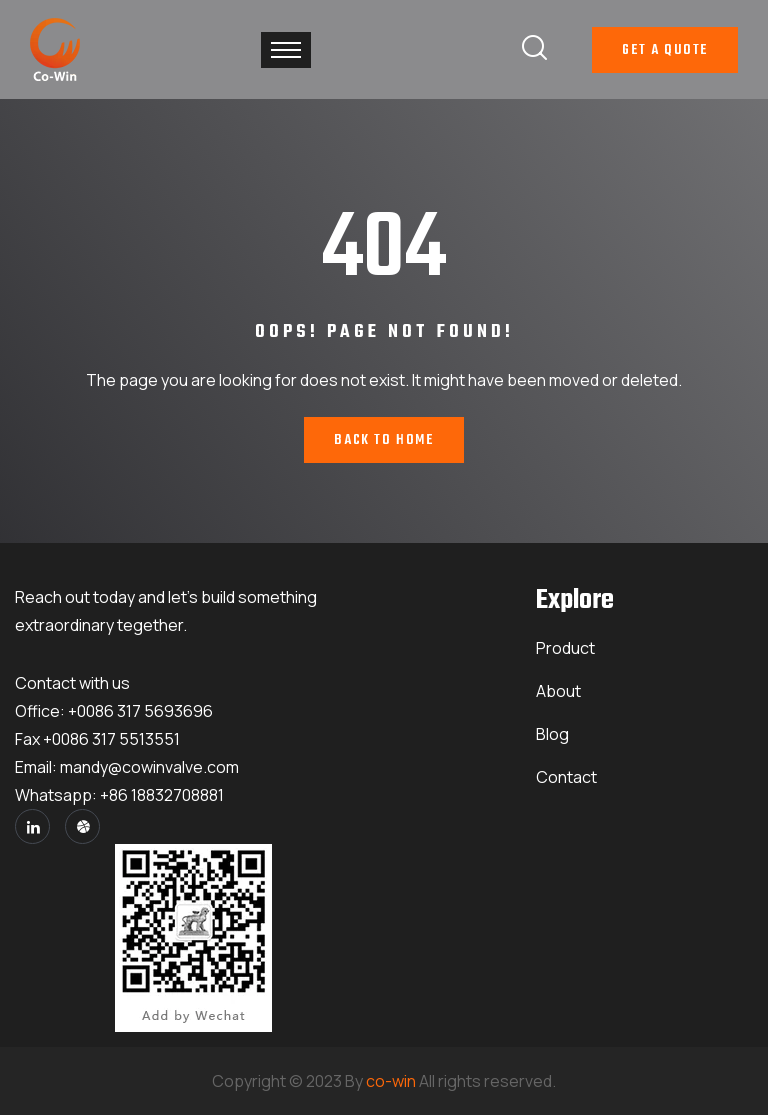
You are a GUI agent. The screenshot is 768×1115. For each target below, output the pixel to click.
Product (565, 648)
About (558, 691)
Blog (552, 734)
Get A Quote (665, 50)
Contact (566, 777)
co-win (391, 1081)
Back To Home (383, 440)
